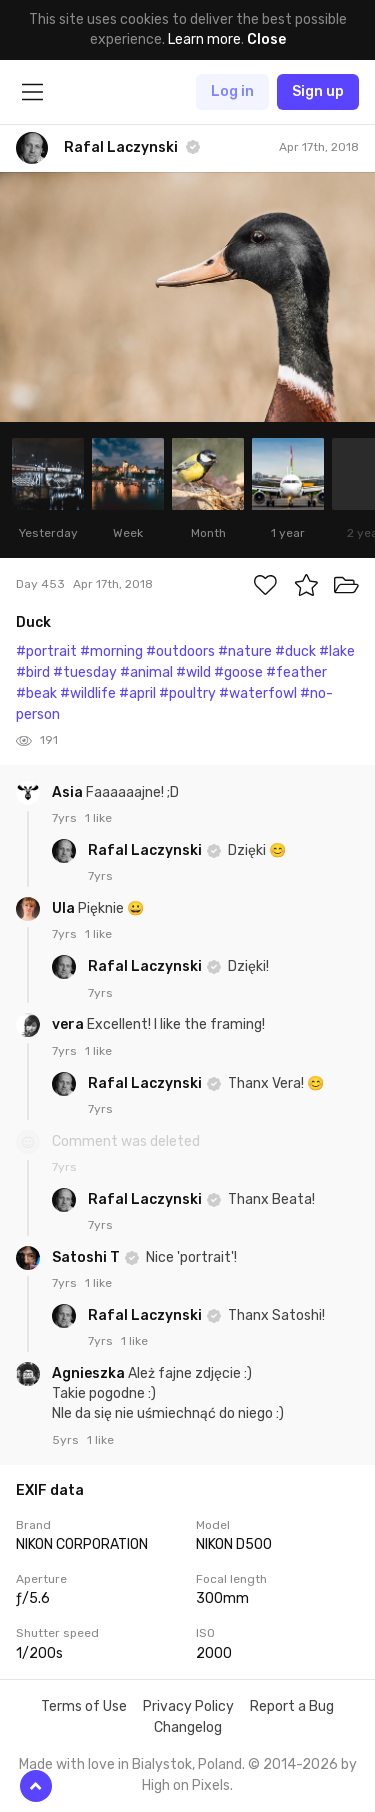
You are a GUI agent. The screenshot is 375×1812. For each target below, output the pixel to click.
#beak (36, 693)
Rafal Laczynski (146, 850)
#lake (337, 651)
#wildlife (88, 693)
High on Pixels (186, 1785)
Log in (232, 91)
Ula (65, 908)
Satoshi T (87, 1257)
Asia (69, 792)
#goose (238, 672)
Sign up (318, 91)
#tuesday (85, 672)
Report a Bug (292, 1706)
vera (69, 1024)
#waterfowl (258, 693)
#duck (295, 651)
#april (137, 693)
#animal (146, 672)
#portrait (46, 651)
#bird (33, 672)
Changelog (188, 1727)
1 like (98, 818)
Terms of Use (84, 1706)
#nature (245, 651)
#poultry (187, 693)
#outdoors (180, 651)
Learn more (204, 39)
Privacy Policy (188, 1706)
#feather (296, 672)
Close (266, 39)
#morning (111, 651)
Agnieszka (90, 1373)
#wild (193, 672)
